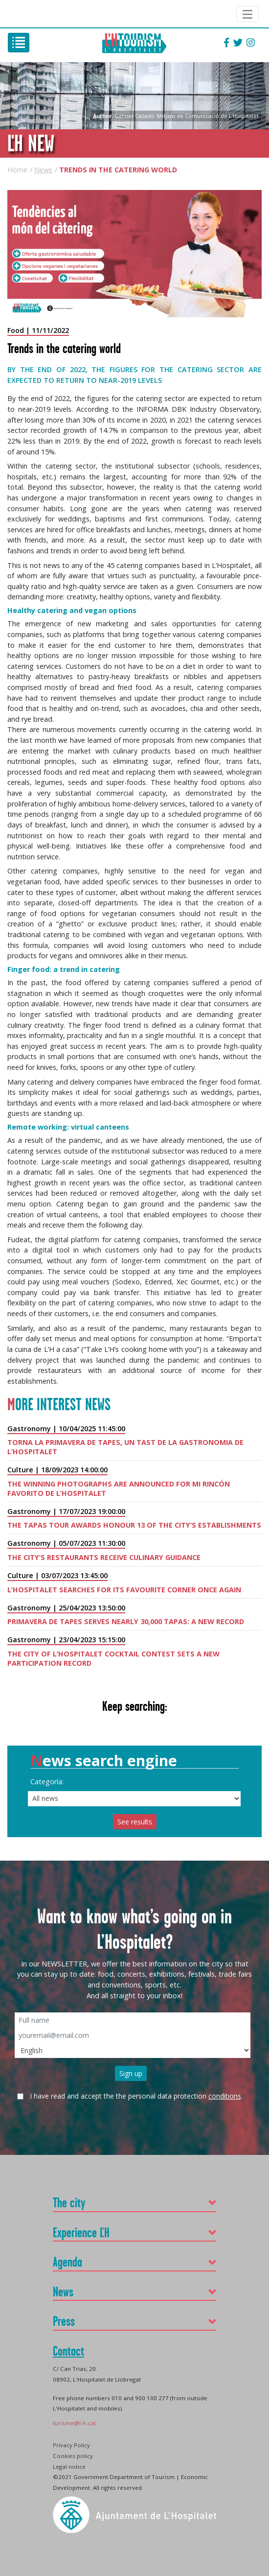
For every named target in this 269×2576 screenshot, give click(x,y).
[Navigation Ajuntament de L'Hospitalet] (247, 14)
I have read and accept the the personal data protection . (136, 2096)
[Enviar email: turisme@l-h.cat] (74, 2422)
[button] (134, 2202)
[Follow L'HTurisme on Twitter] (238, 43)
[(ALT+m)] (18, 42)
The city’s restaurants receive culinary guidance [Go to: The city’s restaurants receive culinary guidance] (104, 1557)
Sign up (130, 2073)
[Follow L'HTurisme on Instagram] (251, 43)
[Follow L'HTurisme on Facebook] (226, 43)
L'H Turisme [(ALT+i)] (134, 43)
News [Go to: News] (43, 169)
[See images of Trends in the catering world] (134, 253)
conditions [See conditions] (224, 2096)
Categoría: (47, 1781)
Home (17, 169)
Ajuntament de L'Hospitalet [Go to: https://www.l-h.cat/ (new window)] (17, 14)
